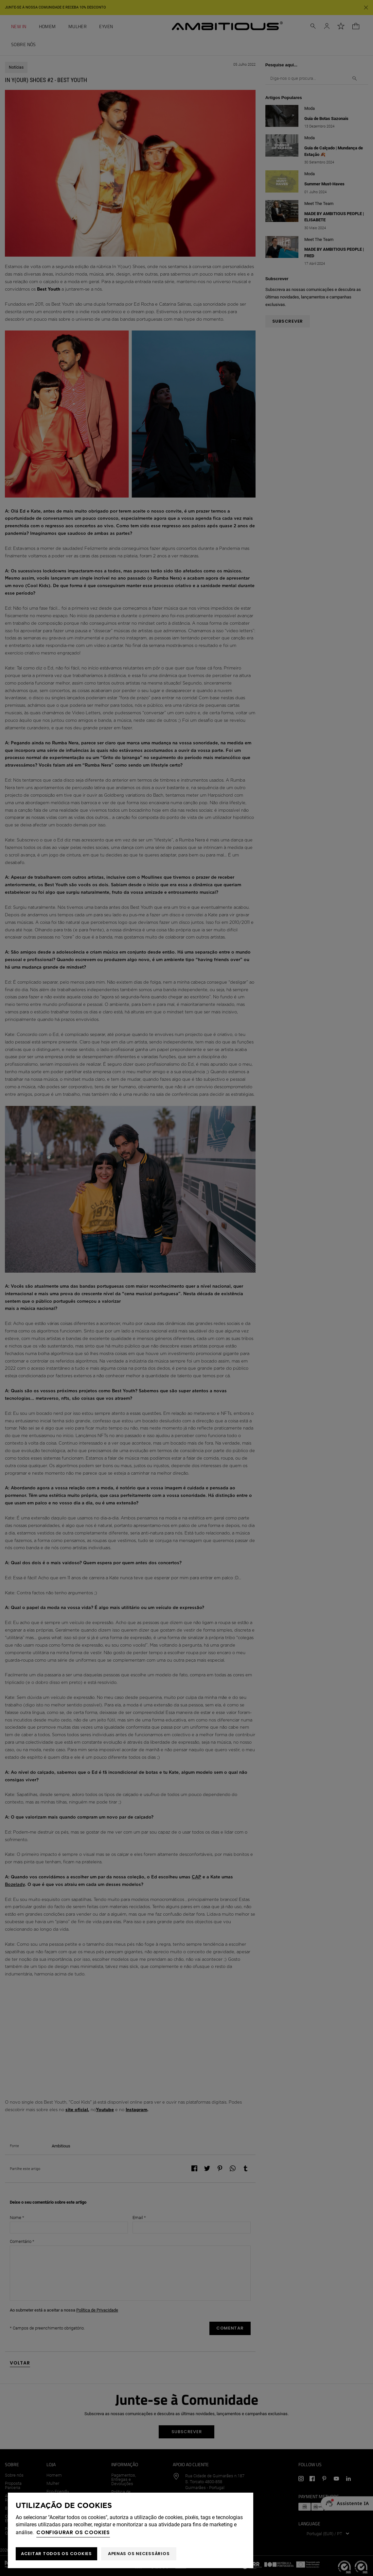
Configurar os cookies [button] (73, 2532)
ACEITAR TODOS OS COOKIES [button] (56, 2554)
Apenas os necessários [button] (139, 2554)
